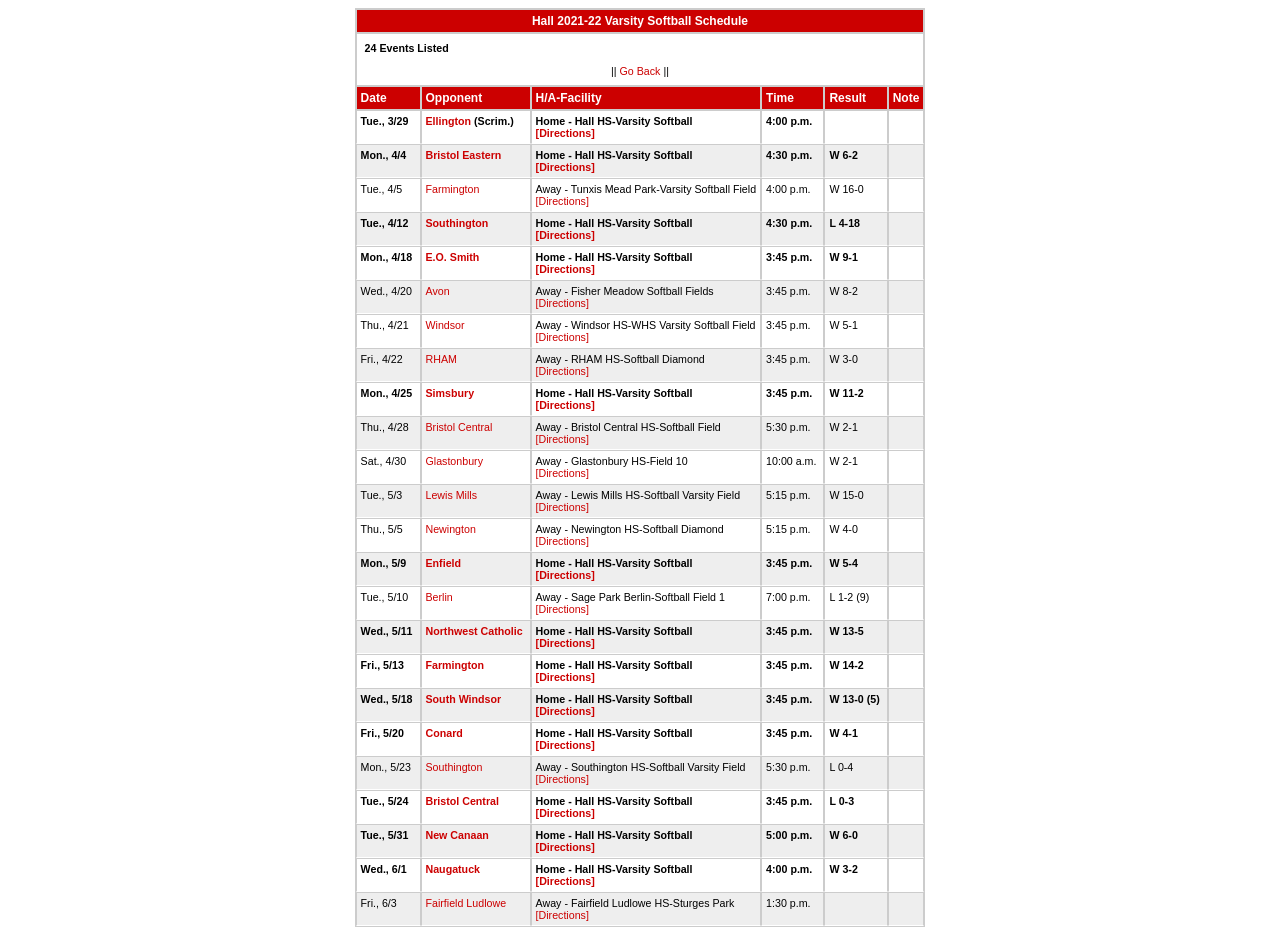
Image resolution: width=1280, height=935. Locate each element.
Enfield (444, 563)
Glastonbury (454, 461)
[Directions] (565, 133)
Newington (451, 529)
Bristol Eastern (464, 155)
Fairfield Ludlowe (466, 903)
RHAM (441, 359)
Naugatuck (453, 869)
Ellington (449, 121)
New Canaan (457, 835)
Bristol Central (459, 427)
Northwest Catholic (474, 631)
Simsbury (450, 393)
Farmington (453, 189)
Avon (438, 291)
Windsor (445, 325)
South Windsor (464, 699)
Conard (444, 733)
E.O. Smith (453, 257)
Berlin (439, 597)
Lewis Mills (452, 495)
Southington (457, 223)
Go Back (640, 71)
